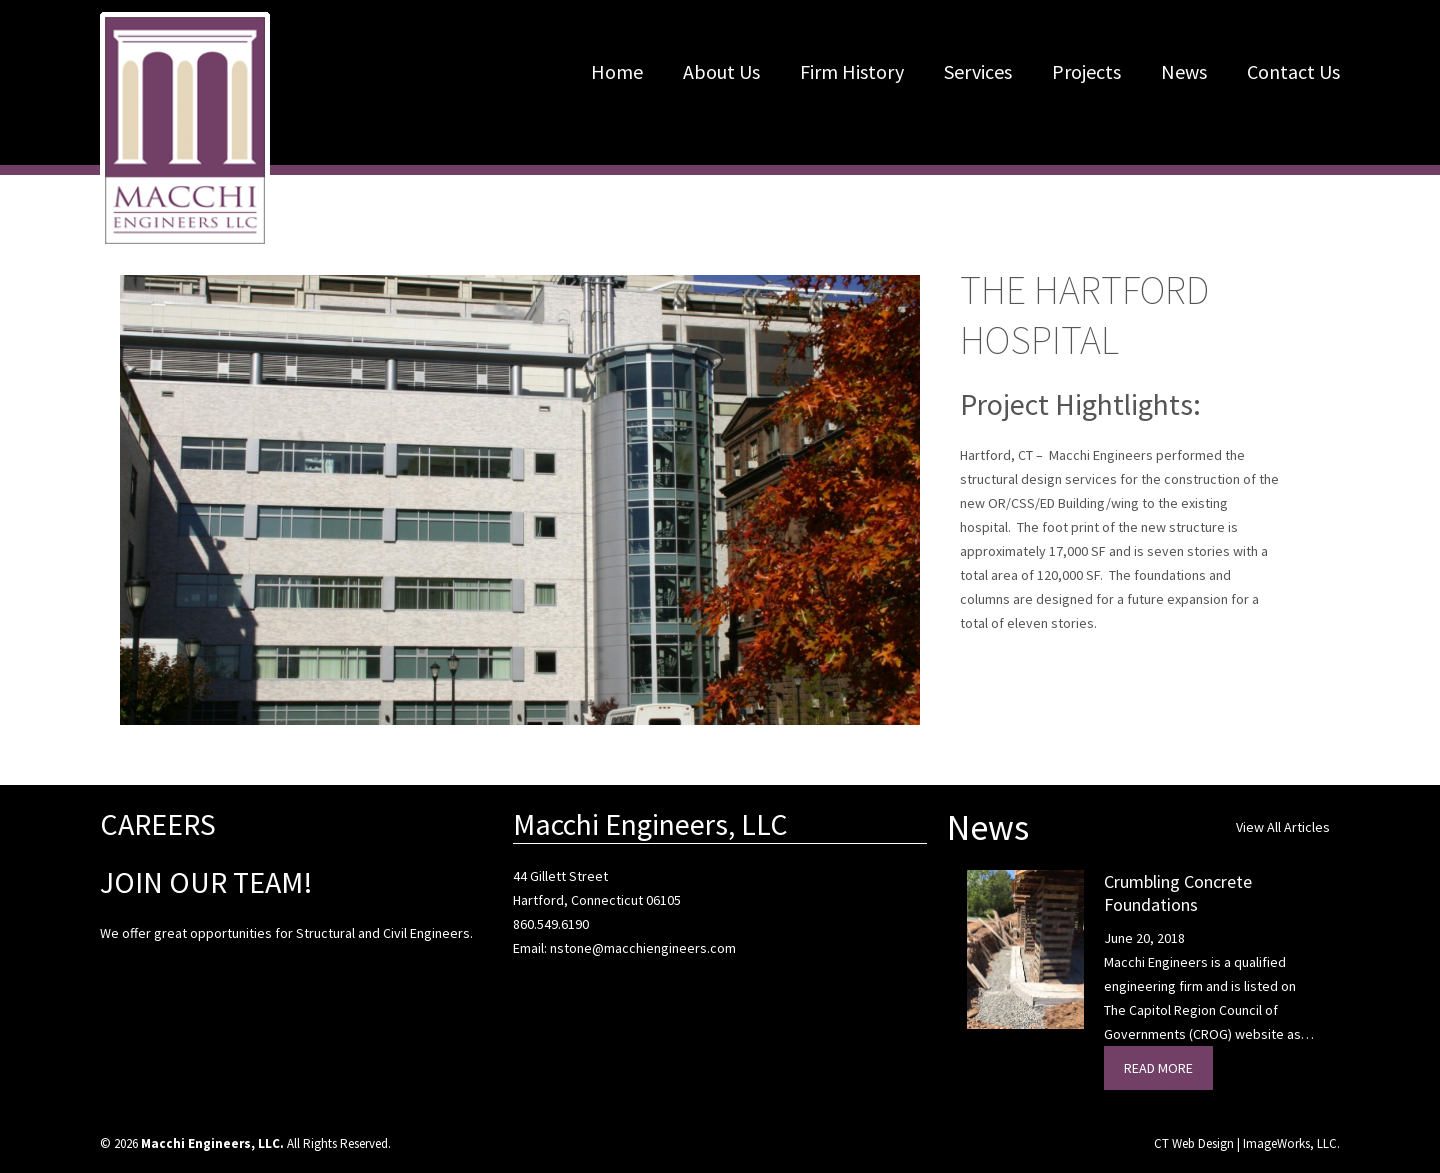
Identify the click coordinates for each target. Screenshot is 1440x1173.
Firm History (852, 71)
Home (617, 71)
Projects (1086, 71)
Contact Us (1293, 71)
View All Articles (1283, 827)
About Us (721, 71)
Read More (1158, 1068)
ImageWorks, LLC (1290, 1143)
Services (978, 71)
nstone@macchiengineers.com (643, 948)
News (1184, 71)
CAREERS (158, 824)
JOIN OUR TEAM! (206, 882)
